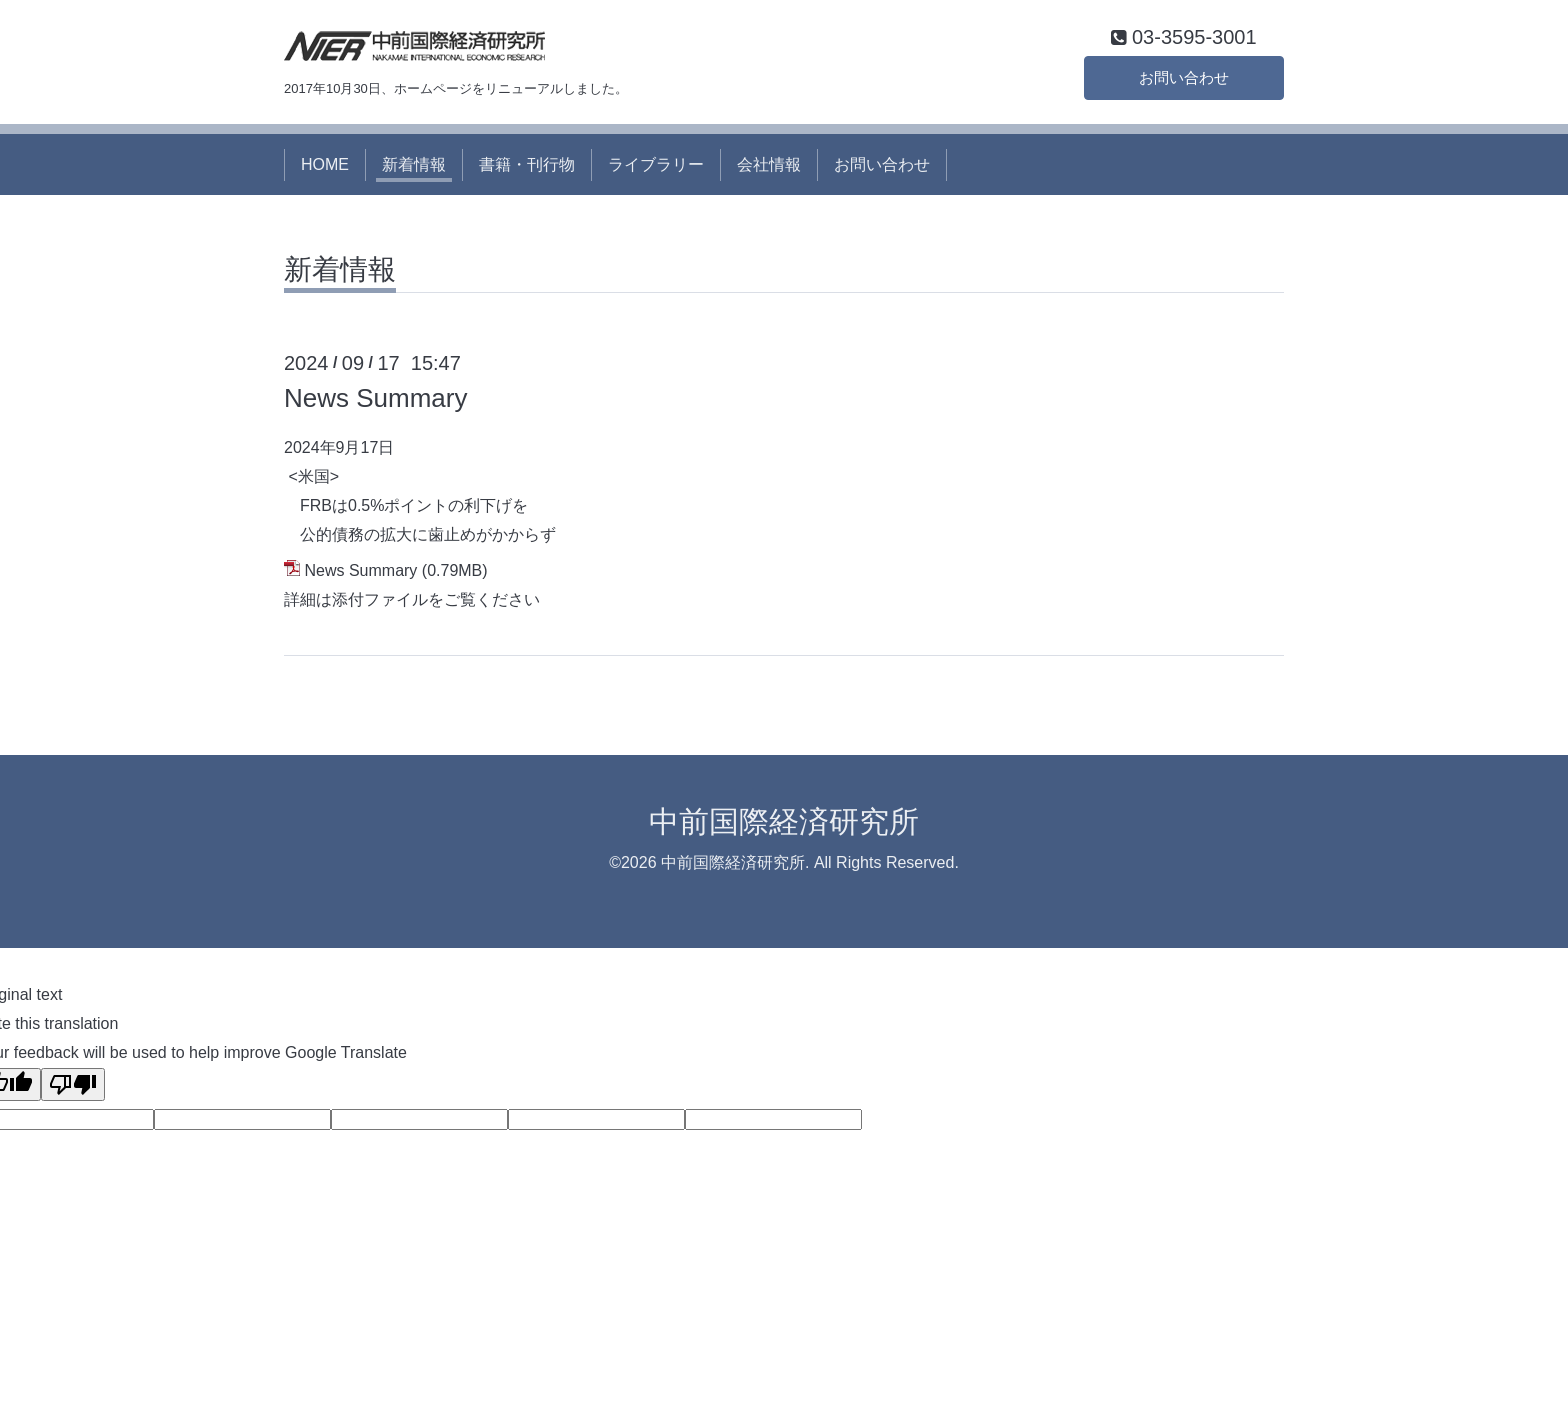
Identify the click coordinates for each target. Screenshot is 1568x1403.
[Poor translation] (73, 1087)
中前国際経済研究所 (784, 824)
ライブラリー (656, 167)
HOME (325, 167)
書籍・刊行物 (527, 167)
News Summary (375, 402)
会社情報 (769, 167)
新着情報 (414, 167)
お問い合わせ (1184, 79)
